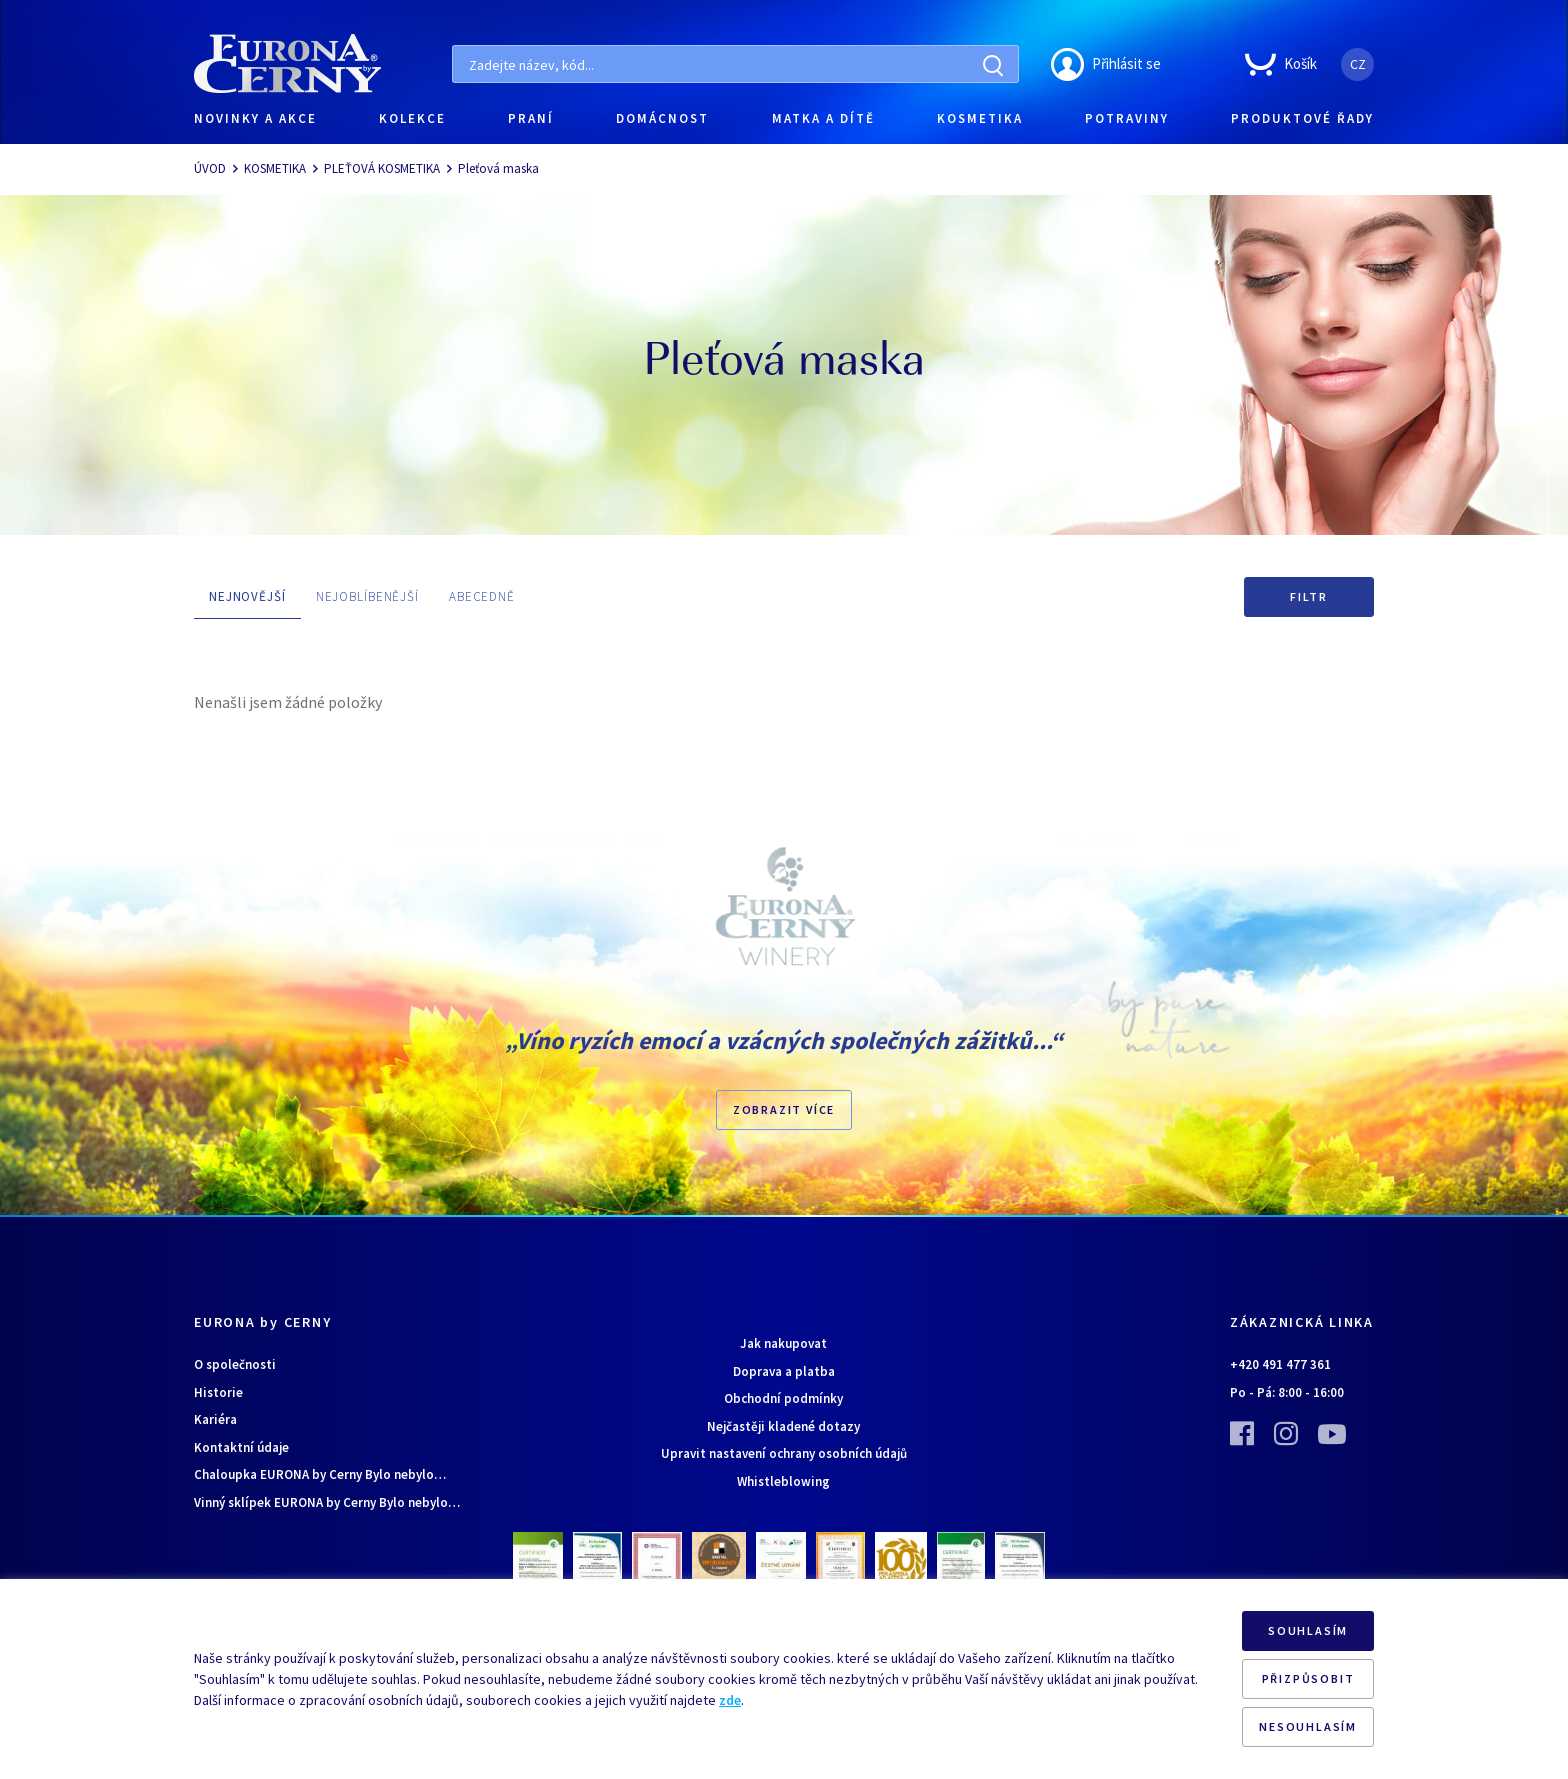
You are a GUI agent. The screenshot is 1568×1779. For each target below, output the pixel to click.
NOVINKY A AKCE (255, 118)
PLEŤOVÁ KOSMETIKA (382, 168)
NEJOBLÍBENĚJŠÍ (367, 596)
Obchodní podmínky (783, 1398)
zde (730, 1700)
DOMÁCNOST (662, 118)
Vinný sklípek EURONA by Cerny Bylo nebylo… (327, 1502)
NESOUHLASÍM (1308, 1726)
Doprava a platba (784, 1371)
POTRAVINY (1127, 118)
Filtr (1309, 596)
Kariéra (215, 1419)
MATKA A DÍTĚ (823, 118)
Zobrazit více (784, 1109)
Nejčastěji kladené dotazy (783, 1426)
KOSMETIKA (980, 118)
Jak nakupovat (783, 1343)
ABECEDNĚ (482, 596)
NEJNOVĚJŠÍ (247, 596)
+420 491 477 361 (1280, 1364)
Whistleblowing (783, 1481)
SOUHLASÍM (1308, 1630)
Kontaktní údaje (241, 1447)
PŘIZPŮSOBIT (1308, 1678)
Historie (218, 1392)
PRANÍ (531, 118)
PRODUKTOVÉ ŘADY (1302, 118)
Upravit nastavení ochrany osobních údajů (784, 1453)
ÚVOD (210, 168)
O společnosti (235, 1364)
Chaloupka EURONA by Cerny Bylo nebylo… (320, 1474)
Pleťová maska (498, 168)
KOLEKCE (412, 118)
